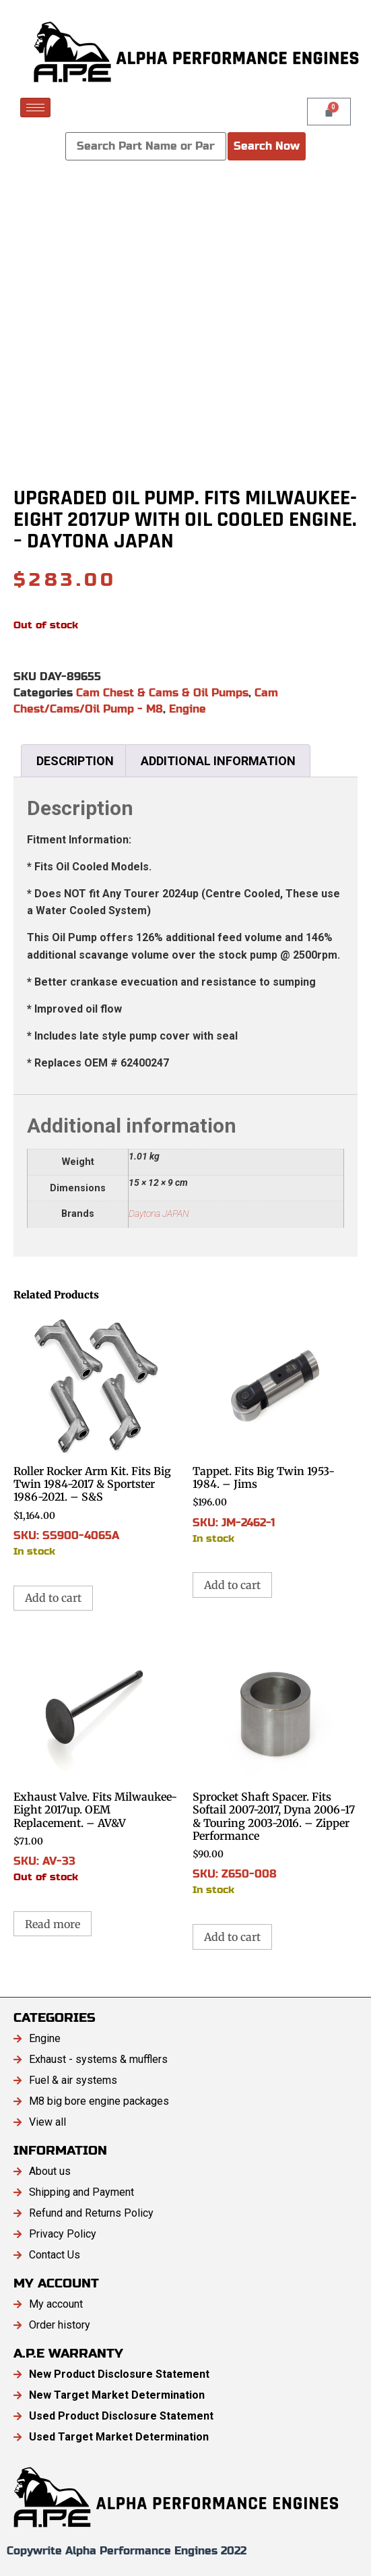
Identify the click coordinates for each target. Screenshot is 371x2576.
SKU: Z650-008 (275, 1767)
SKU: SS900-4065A (96, 1435)
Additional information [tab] (218, 761)
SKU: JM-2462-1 (275, 1429)
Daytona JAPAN (159, 1214)
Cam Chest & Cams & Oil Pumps (162, 692)
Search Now (267, 146)
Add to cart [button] (53, 1598)
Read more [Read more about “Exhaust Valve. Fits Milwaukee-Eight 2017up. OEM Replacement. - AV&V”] (52, 1924)
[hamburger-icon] (35, 107)
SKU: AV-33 (96, 1761)
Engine (187, 708)
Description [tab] (75, 761)
